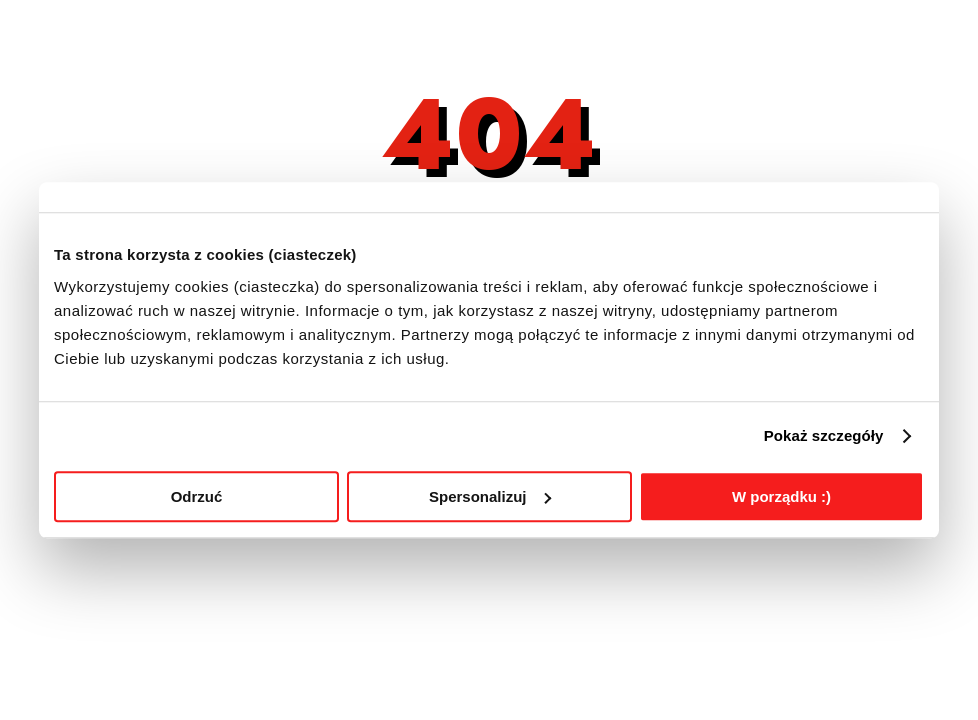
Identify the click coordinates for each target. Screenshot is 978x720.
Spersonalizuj (490, 496)
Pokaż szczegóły (824, 435)
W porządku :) (781, 496)
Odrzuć (197, 496)
